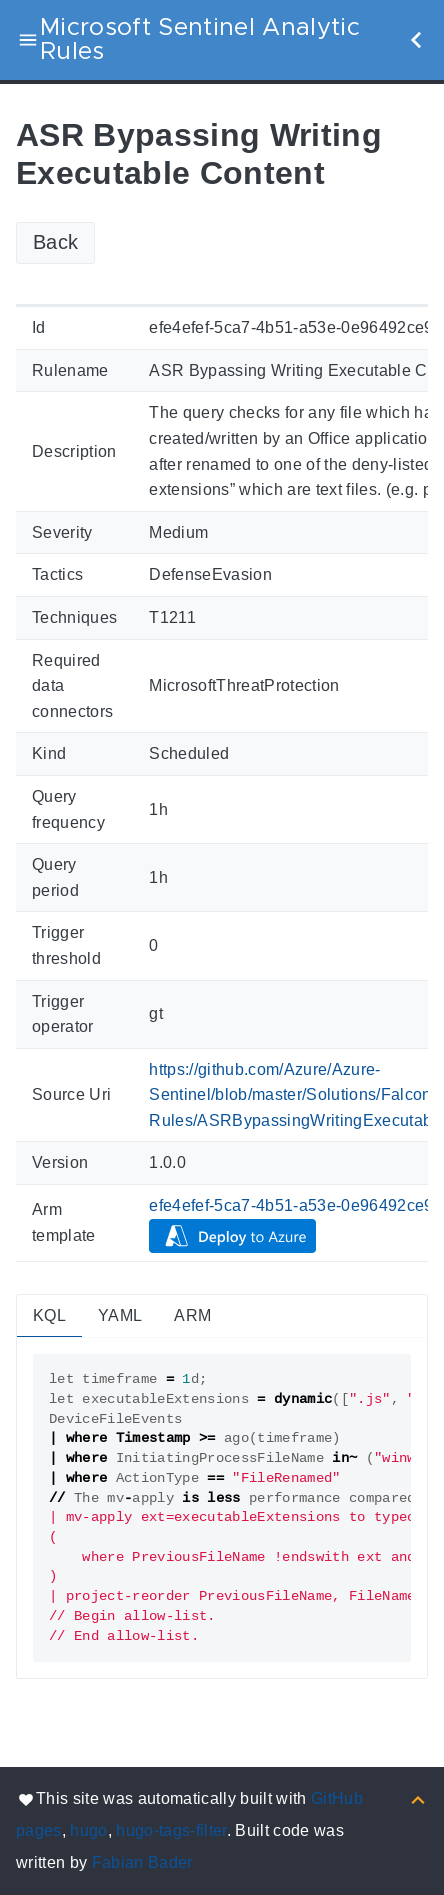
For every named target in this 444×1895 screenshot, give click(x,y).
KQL (49, 1315)
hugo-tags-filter (171, 1830)
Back (55, 242)
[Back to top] (418, 1798)
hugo (88, 1830)
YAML (120, 1315)
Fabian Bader (142, 1862)
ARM (192, 1315)
